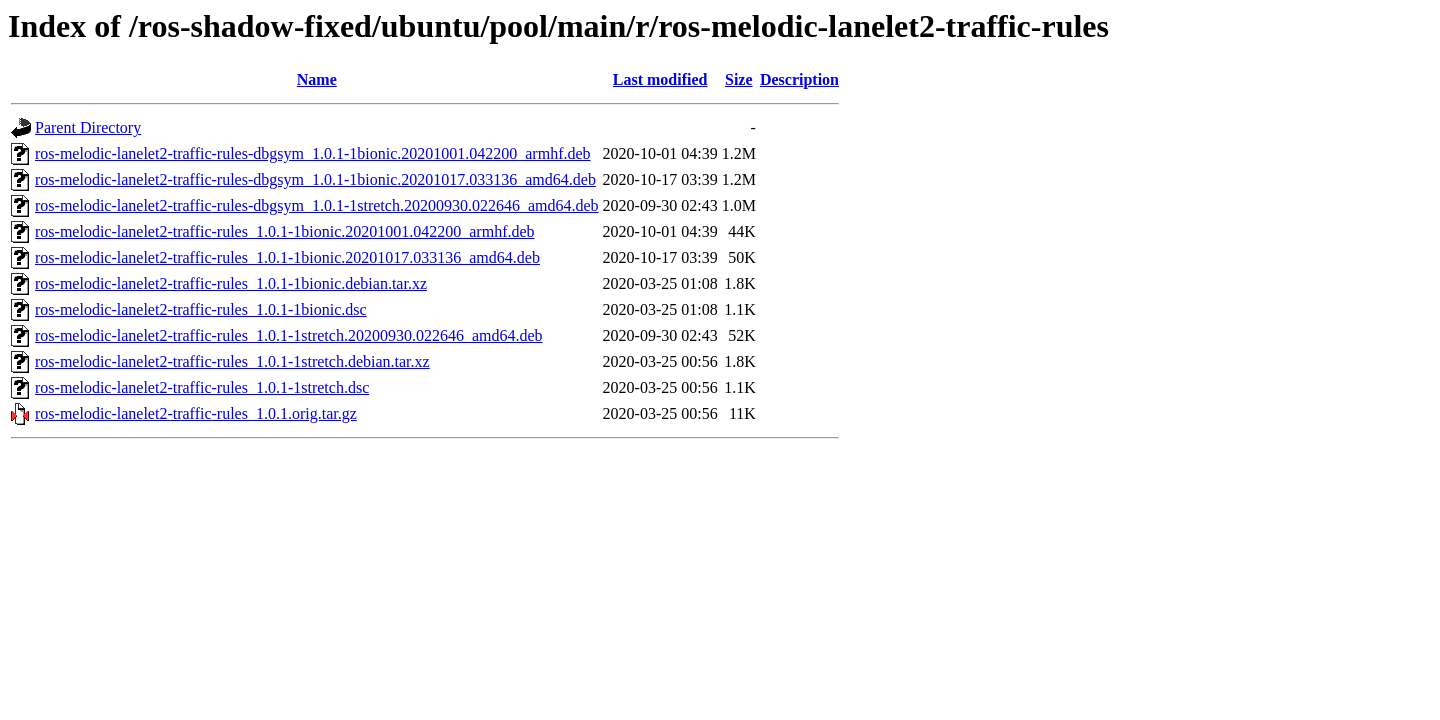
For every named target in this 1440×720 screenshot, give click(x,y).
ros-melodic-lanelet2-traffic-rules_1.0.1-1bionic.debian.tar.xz (231, 283)
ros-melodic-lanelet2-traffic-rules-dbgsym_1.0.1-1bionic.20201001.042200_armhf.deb (313, 153)
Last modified (660, 79)
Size (739, 79)
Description (799, 79)
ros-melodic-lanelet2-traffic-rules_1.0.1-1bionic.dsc (201, 309)
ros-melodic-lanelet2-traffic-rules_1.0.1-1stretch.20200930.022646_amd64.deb (289, 335)
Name (317, 79)
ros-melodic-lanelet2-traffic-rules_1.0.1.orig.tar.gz (196, 413)
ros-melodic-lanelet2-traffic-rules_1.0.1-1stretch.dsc (202, 387)
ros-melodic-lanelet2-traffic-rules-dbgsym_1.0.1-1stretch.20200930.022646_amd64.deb (317, 205)
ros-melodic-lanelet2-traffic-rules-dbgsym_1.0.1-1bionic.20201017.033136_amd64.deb (315, 179)
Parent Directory (88, 127)
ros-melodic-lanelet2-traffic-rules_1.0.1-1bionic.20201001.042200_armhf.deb (285, 231)
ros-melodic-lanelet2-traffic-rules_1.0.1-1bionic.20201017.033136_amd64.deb (287, 257)
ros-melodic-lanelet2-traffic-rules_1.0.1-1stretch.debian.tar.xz (232, 361)
